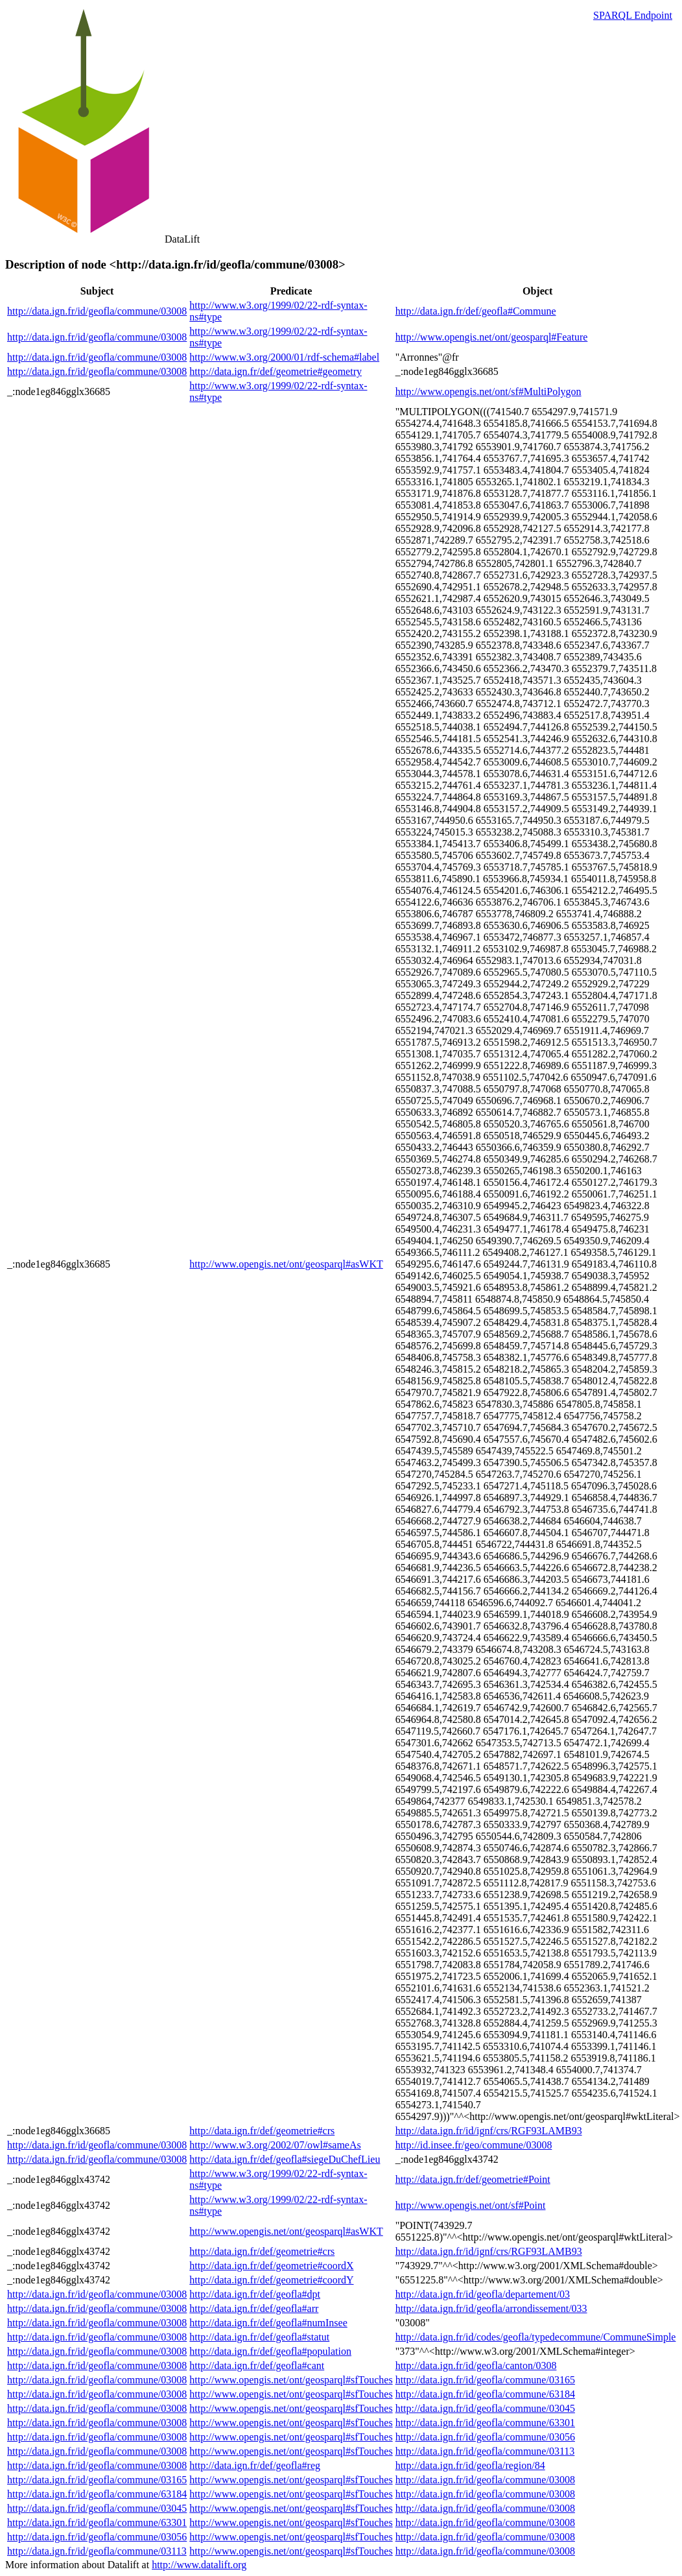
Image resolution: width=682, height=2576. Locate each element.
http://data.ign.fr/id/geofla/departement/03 (482, 2294)
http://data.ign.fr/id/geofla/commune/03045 (485, 2408)
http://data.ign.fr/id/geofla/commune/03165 (485, 2379)
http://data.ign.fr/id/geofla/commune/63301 (485, 2422)
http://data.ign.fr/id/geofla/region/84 (470, 2465)
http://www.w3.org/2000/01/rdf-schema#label (284, 357)
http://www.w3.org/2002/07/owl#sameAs (274, 2144)
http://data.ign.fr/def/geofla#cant (256, 2365)
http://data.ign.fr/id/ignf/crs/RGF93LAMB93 (488, 2130)
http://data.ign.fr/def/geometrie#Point (472, 2179)
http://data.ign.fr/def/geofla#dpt (254, 2294)
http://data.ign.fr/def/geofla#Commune (475, 311)
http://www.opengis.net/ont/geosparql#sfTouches (290, 2379)
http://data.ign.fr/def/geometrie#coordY (271, 2279)
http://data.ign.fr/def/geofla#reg (254, 2465)
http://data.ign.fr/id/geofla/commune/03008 (97, 311)
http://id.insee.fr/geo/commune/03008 (473, 2144)
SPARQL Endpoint (632, 15)
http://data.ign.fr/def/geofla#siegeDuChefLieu (284, 2159)
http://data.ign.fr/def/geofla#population (270, 2351)
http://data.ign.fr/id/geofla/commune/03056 (485, 2436)
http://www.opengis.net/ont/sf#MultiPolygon (488, 391)
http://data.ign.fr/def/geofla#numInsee (268, 2322)
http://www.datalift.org (199, 2564)
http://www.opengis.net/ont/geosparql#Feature (491, 337)
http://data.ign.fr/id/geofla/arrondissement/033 (491, 2308)
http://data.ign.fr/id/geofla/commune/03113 (485, 2451)
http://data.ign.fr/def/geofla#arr (253, 2308)
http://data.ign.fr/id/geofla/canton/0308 (476, 2365)
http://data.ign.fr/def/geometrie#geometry (275, 371)
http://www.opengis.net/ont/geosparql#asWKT (285, 1264)
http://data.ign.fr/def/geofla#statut (259, 2336)
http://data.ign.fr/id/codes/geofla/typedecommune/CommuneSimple (535, 2336)
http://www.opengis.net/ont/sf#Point (470, 2205)
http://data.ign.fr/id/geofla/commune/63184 (485, 2394)
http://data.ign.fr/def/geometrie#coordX (271, 2265)
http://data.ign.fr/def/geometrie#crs (262, 2130)
